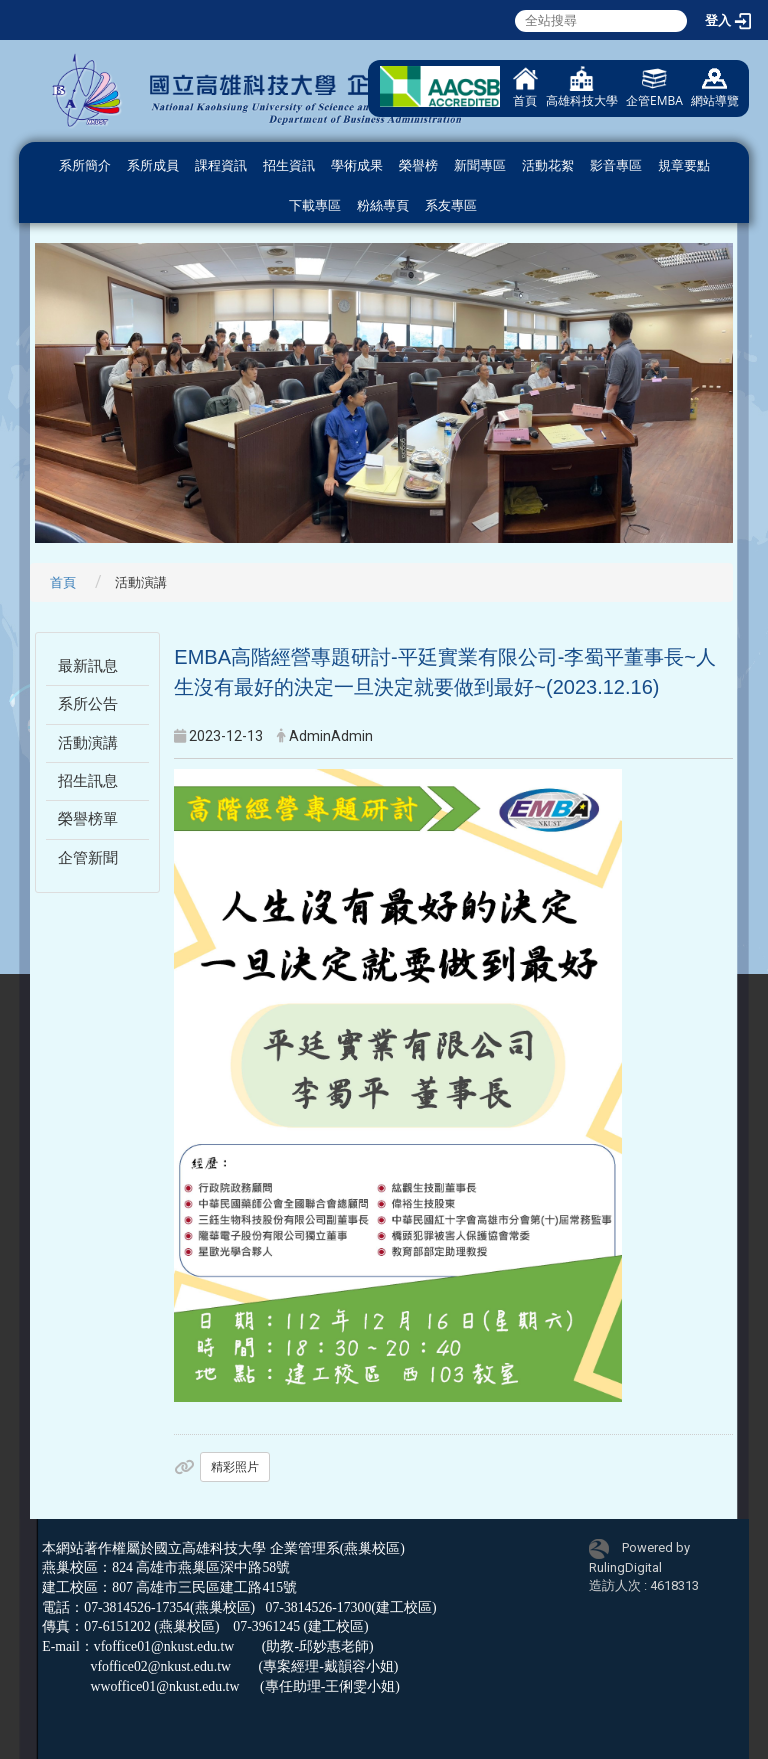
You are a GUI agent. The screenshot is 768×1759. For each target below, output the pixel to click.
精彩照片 (235, 1467)
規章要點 (684, 165)
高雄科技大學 (582, 87)
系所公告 (88, 704)
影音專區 (616, 165)
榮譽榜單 (88, 819)
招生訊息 (88, 781)
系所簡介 (85, 165)
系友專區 (451, 205)
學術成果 (357, 165)
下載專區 (315, 205)
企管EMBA (654, 87)
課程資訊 (221, 165)
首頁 (525, 87)
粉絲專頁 (383, 205)
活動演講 (88, 743)
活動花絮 (548, 165)
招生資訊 (289, 165)
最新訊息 (88, 666)
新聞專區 (480, 165)
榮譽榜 (418, 165)
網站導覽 (715, 87)
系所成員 (153, 165)
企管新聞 (88, 858)
